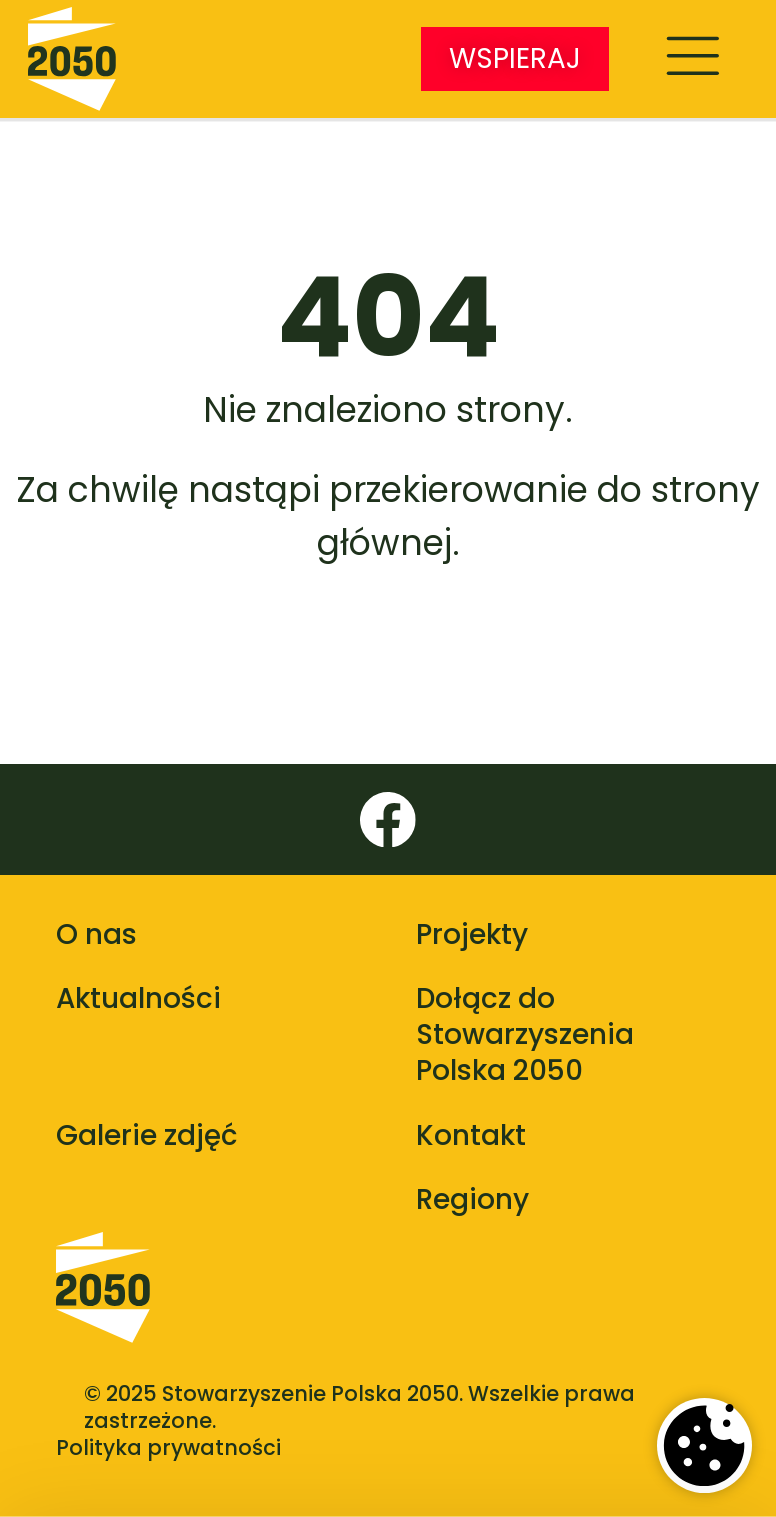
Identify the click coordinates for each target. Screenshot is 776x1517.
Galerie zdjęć (146, 1135)
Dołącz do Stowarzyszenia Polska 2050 (525, 1034)
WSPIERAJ (515, 58)
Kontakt (471, 1135)
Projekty (472, 934)
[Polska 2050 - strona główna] (103, 1306)
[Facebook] (387, 820)
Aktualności (138, 998)
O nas (96, 934)
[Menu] (692, 59)
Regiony (472, 1199)
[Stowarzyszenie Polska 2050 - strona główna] (72, 59)
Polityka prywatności (168, 1447)
